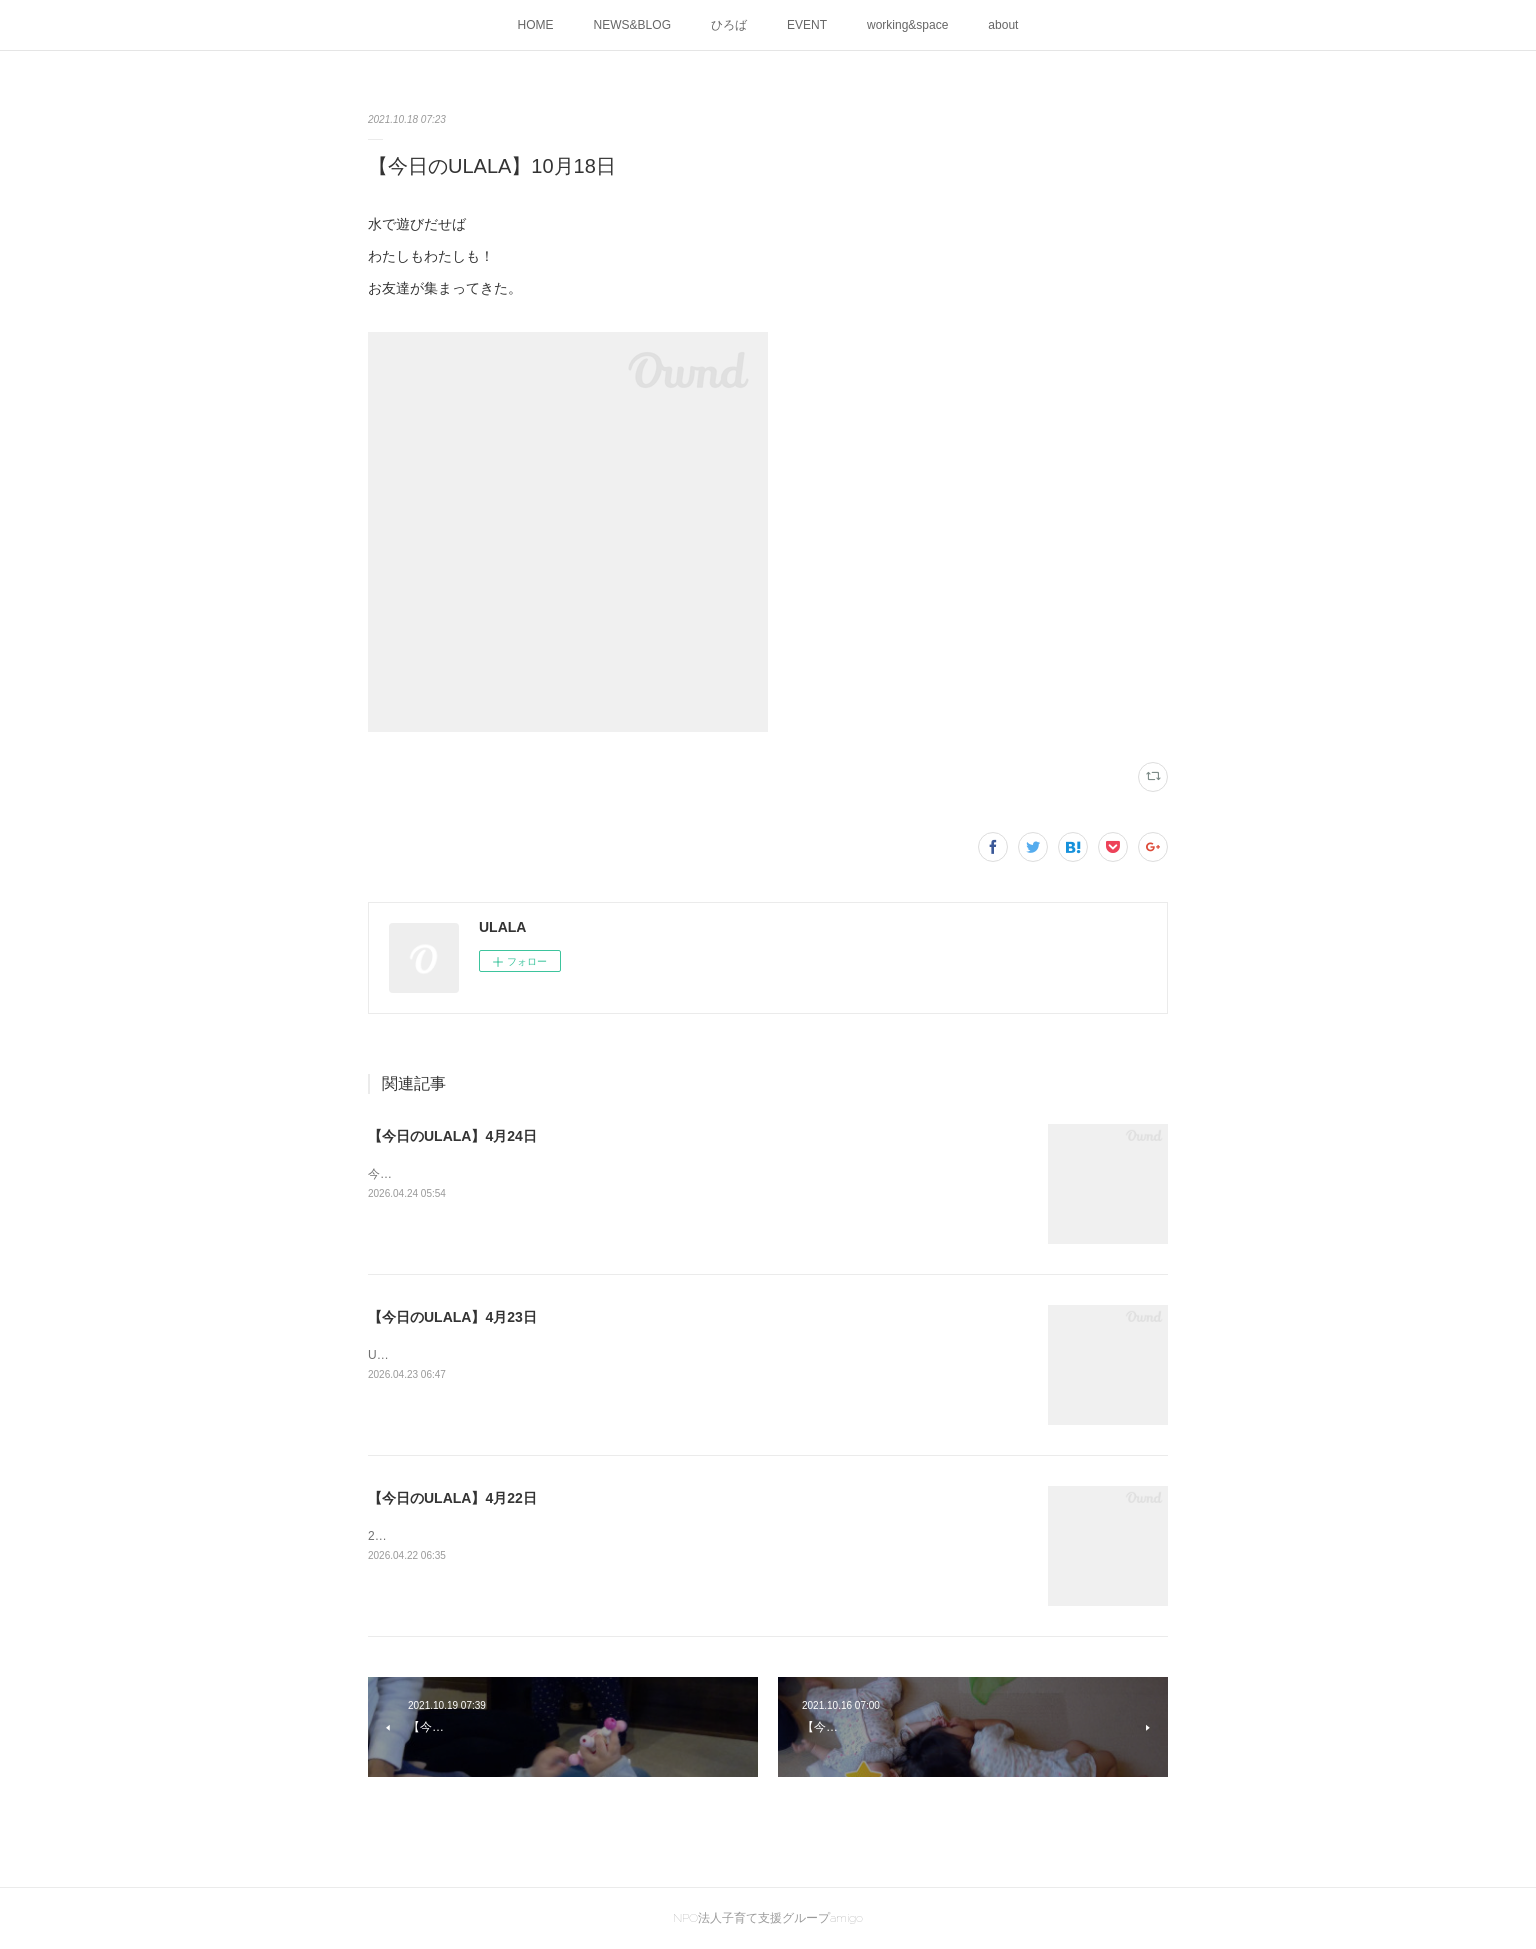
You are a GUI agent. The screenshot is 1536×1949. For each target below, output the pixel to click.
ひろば (729, 25)
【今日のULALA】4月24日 (452, 1136)
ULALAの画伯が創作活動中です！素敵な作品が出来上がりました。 (549, 1355)
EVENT (807, 25)
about (1003, 25)
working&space (907, 25)
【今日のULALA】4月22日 (452, 1498)
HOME (536, 25)
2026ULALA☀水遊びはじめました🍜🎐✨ (483, 1536)
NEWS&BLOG (632, 25)
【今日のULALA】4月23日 (452, 1317)
